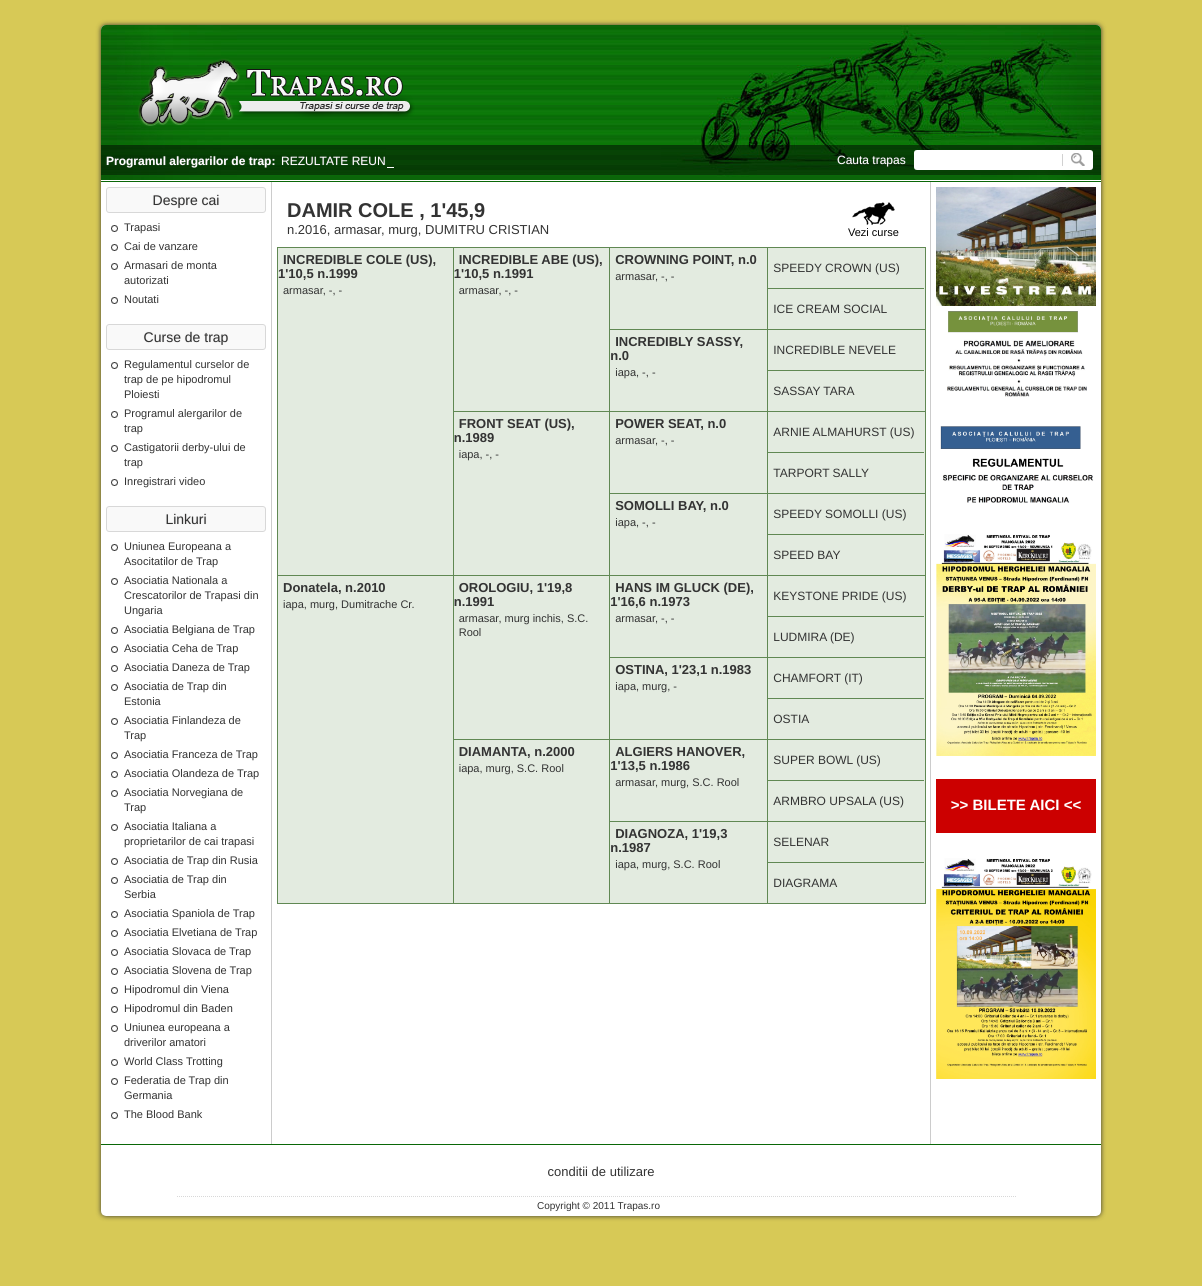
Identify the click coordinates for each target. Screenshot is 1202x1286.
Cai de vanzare (161, 247)
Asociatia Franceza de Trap (191, 755)
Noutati (141, 300)
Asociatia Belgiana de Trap (189, 630)
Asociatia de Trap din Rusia (191, 861)
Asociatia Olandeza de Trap (191, 774)
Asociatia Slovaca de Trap (187, 952)
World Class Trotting (173, 1062)
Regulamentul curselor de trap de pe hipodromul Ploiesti (186, 380)
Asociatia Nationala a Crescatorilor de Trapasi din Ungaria (191, 596)
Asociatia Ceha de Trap (181, 649)
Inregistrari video (164, 482)
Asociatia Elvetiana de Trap (190, 933)
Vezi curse (873, 220)
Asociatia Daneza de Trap (187, 668)
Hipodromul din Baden (178, 1009)
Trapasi (142, 228)
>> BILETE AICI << (1016, 805)
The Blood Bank (163, 1115)
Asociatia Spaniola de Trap (189, 914)
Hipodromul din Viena (176, 990)
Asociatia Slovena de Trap (188, 971)
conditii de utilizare (601, 1172)
